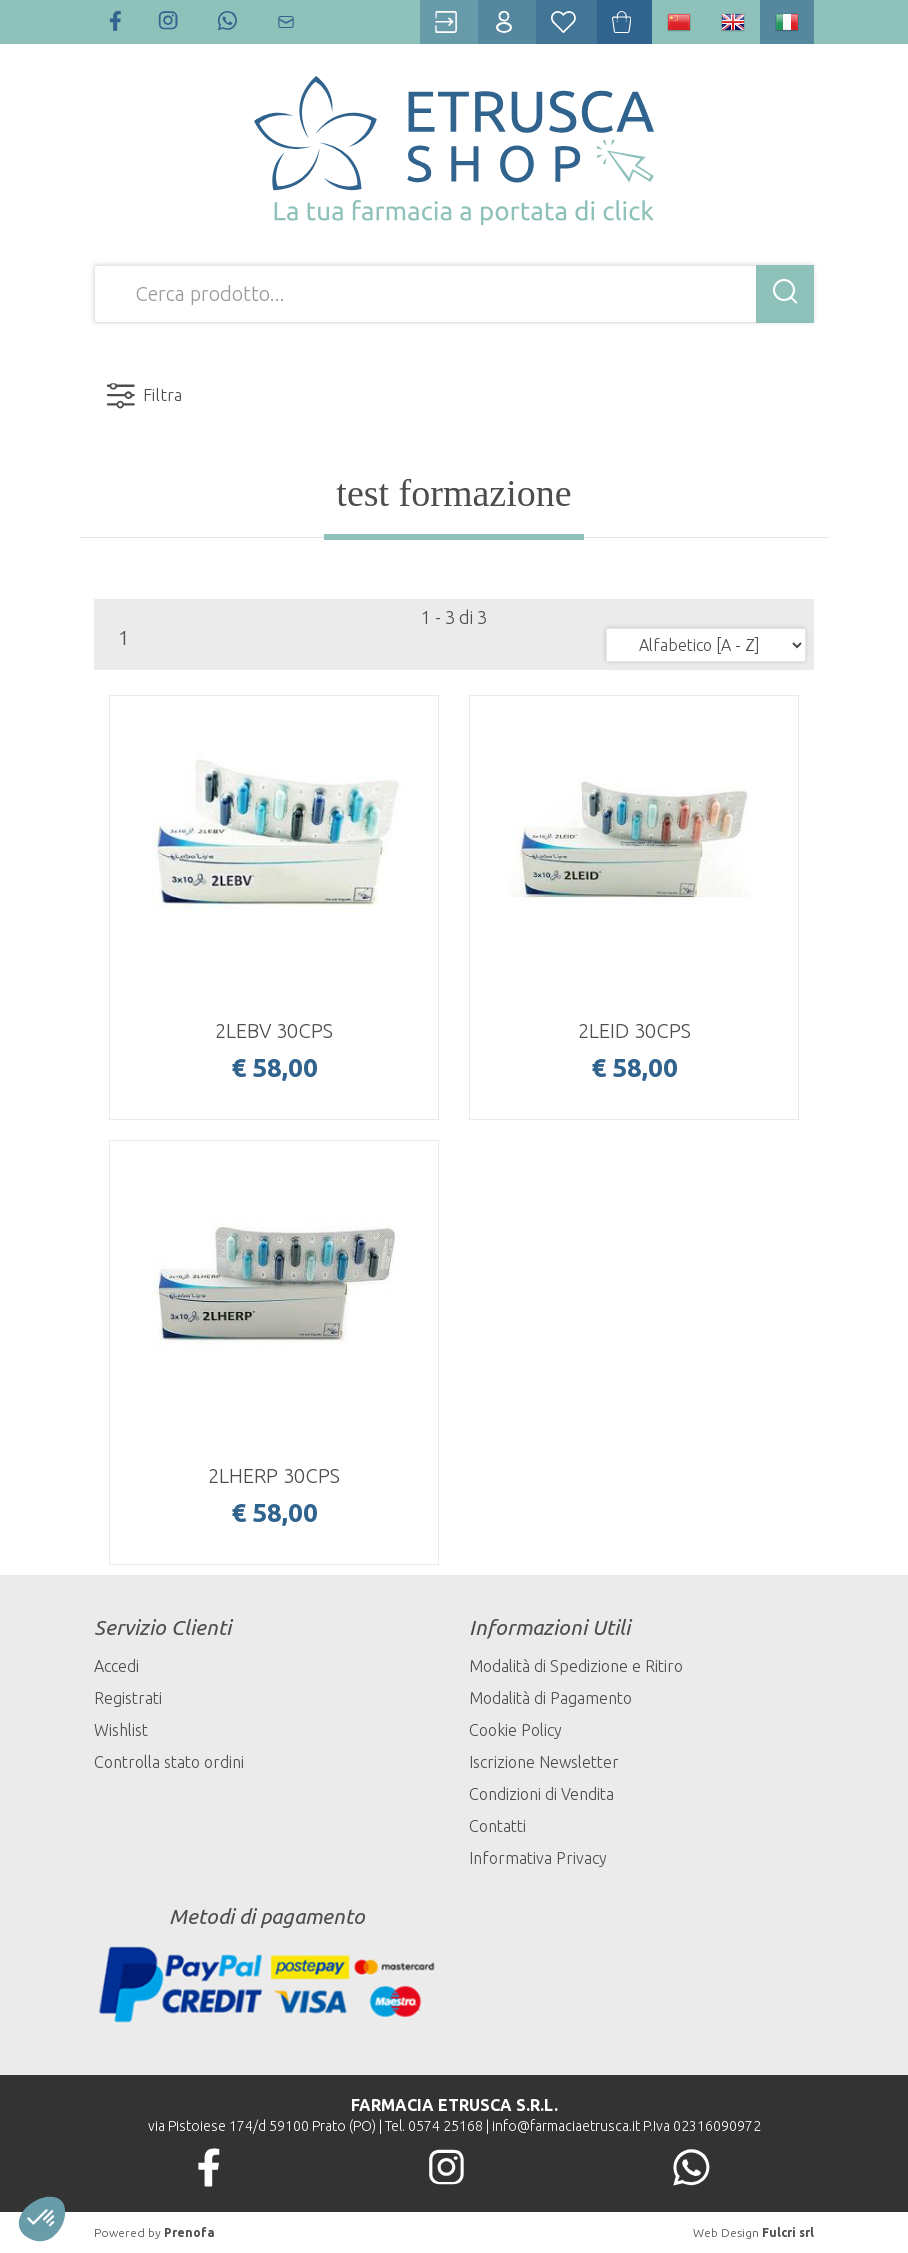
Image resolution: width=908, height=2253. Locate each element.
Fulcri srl (788, 2232)
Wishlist (121, 1730)
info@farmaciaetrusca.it (566, 2126)
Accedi (116, 1666)
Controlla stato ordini (169, 1762)
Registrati (128, 1698)
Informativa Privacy (538, 1858)
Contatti (497, 1826)
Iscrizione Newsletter (544, 1762)
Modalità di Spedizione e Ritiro (576, 1666)
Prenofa (189, 2232)
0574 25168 (445, 2126)
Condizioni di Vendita (541, 1794)
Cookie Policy (515, 1730)
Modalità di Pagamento (550, 1698)
